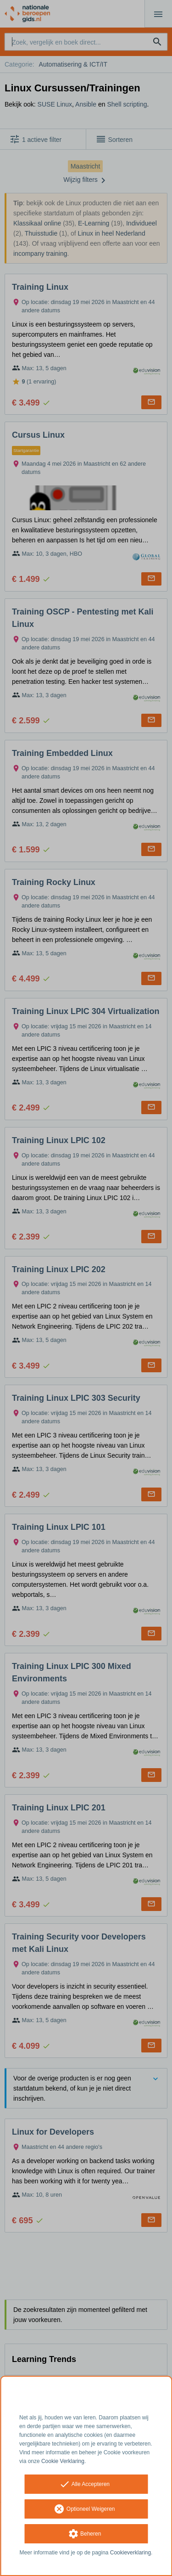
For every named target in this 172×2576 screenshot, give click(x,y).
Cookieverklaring (130, 2552)
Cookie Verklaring (62, 2461)
